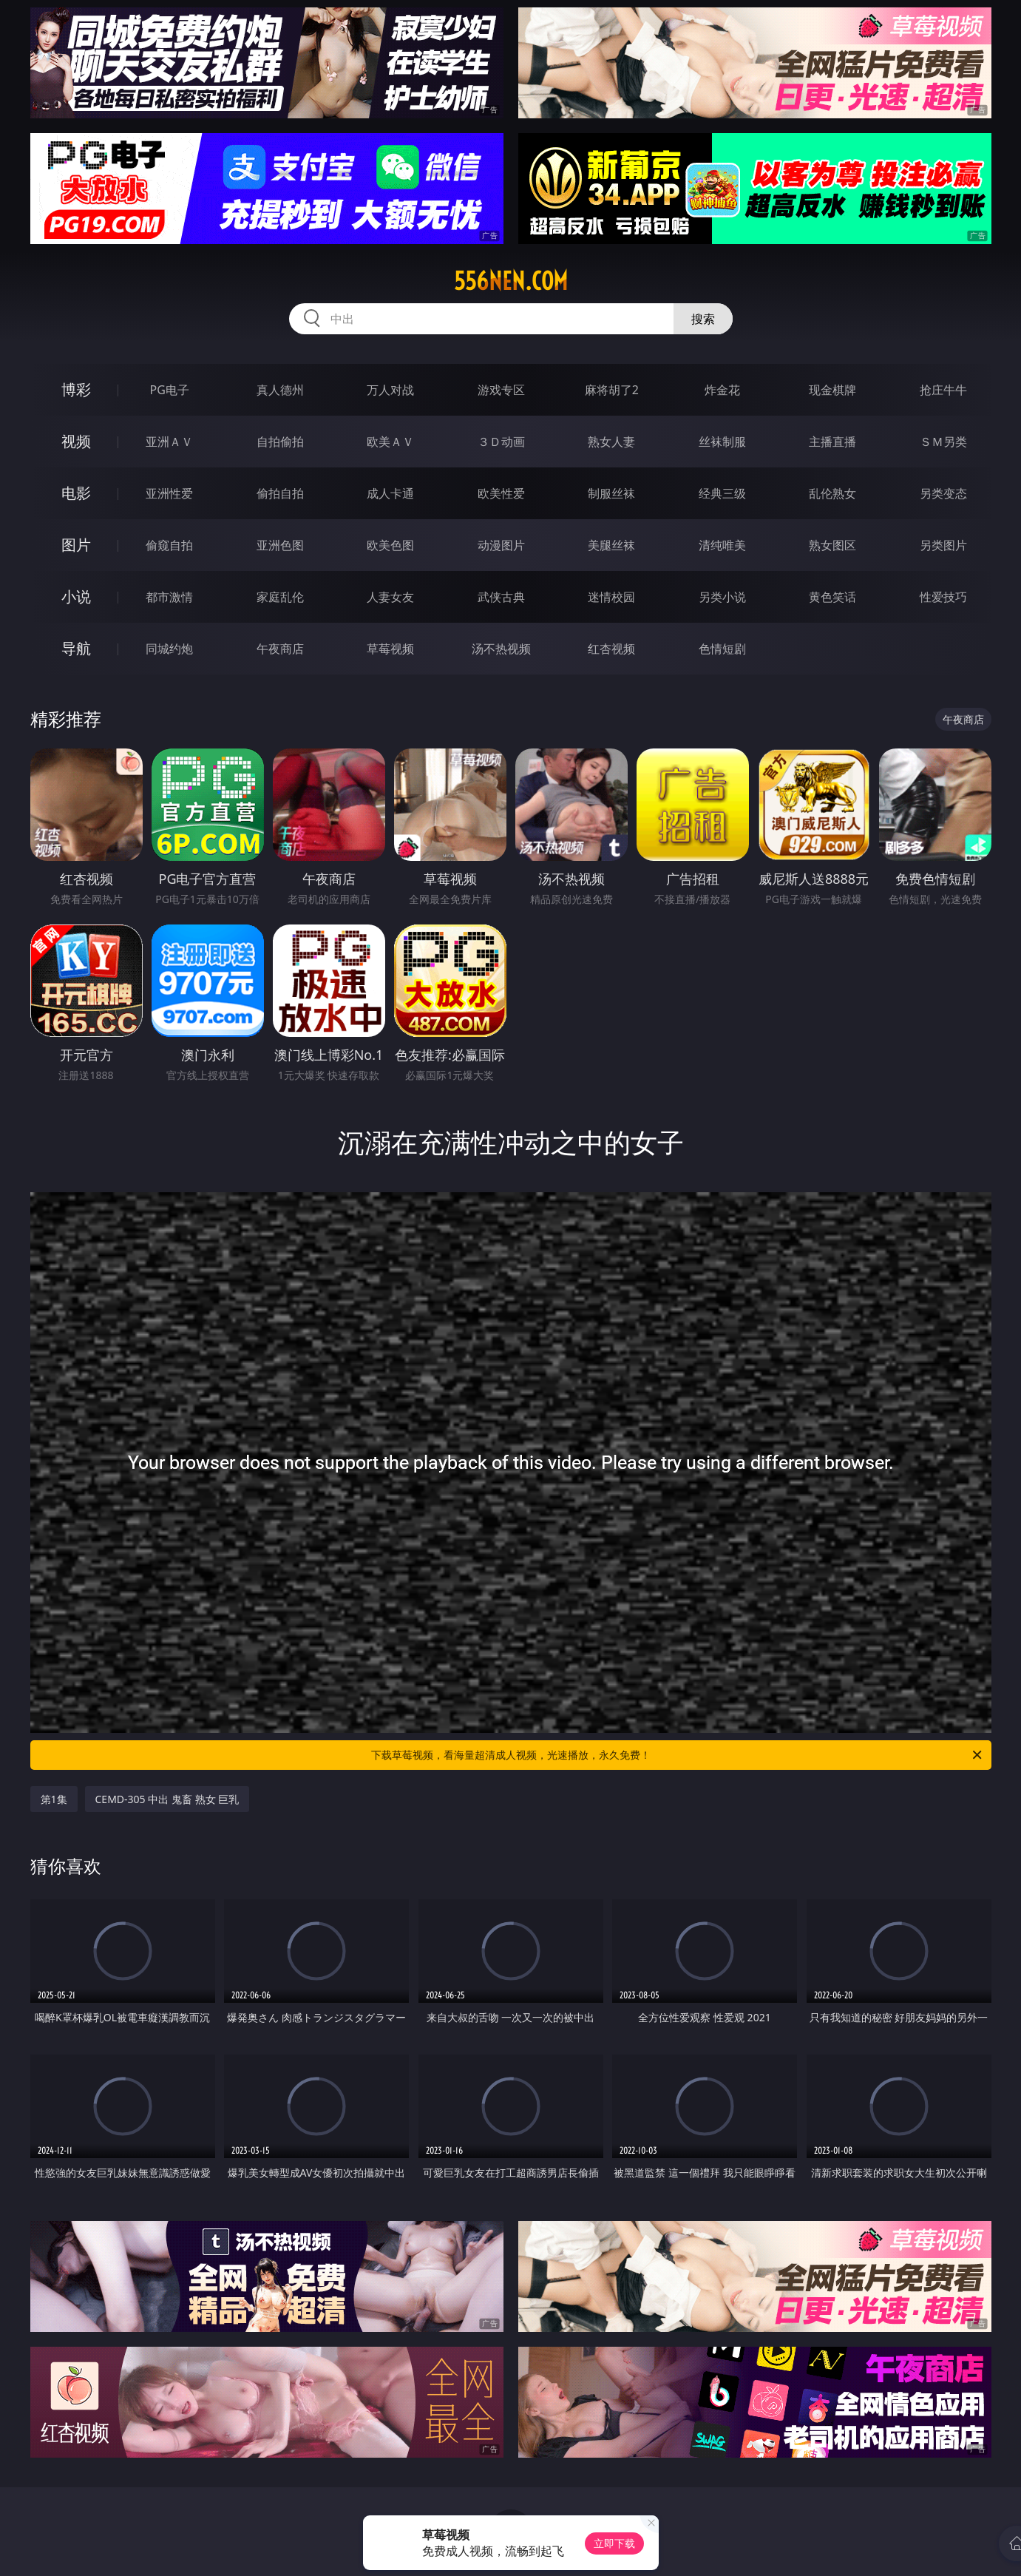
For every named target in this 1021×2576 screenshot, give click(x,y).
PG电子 (169, 390)
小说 (76, 596)
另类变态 (943, 493)
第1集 (54, 1799)
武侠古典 (501, 597)
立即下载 (614, 2543)
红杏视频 (611, 648)
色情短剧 (722, 648)
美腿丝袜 (611, 545)
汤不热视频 (501, 648)
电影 (76, 493)
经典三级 (722, 493)
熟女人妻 (611, 441)
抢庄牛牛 (943, 390)
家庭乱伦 (280, 597)
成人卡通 (390, 493)
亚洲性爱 (169, 493)
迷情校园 (611, 597)
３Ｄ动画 (501, 441)
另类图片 (943, 545)
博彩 (76, 389)
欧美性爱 (501, 493)
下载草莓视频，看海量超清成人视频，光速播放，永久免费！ (677, 1755)
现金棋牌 (832, 390)
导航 (76, 648)
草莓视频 (390, 648)
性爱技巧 (943, 597)
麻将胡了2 (612, 390)
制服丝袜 (611, 493)
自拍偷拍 (280, 441)
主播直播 (832, 441)
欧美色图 (390, 545)
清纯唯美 (722, 545)
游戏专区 (501, 390)
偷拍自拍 (280, 493)
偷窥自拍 (169, 545)
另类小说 (722, 597)
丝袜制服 (722, 441)
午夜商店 (280, 648)
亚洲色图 (280, 545)
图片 (76, 545)
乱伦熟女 (832, 493)
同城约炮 (169, 648)
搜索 (703, 319)
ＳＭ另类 (943, 441)
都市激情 (169, 597)
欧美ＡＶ (390, 441)
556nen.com (511, 281)
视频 (76, 441)
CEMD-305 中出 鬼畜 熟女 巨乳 (167, 1799)
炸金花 (722, 390)
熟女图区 (832, 545)
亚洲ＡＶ (169, 441)
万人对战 (390, 390)
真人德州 (280, 390)
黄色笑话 (832, 597)
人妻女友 (390, 597)
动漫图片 (501, 545)
